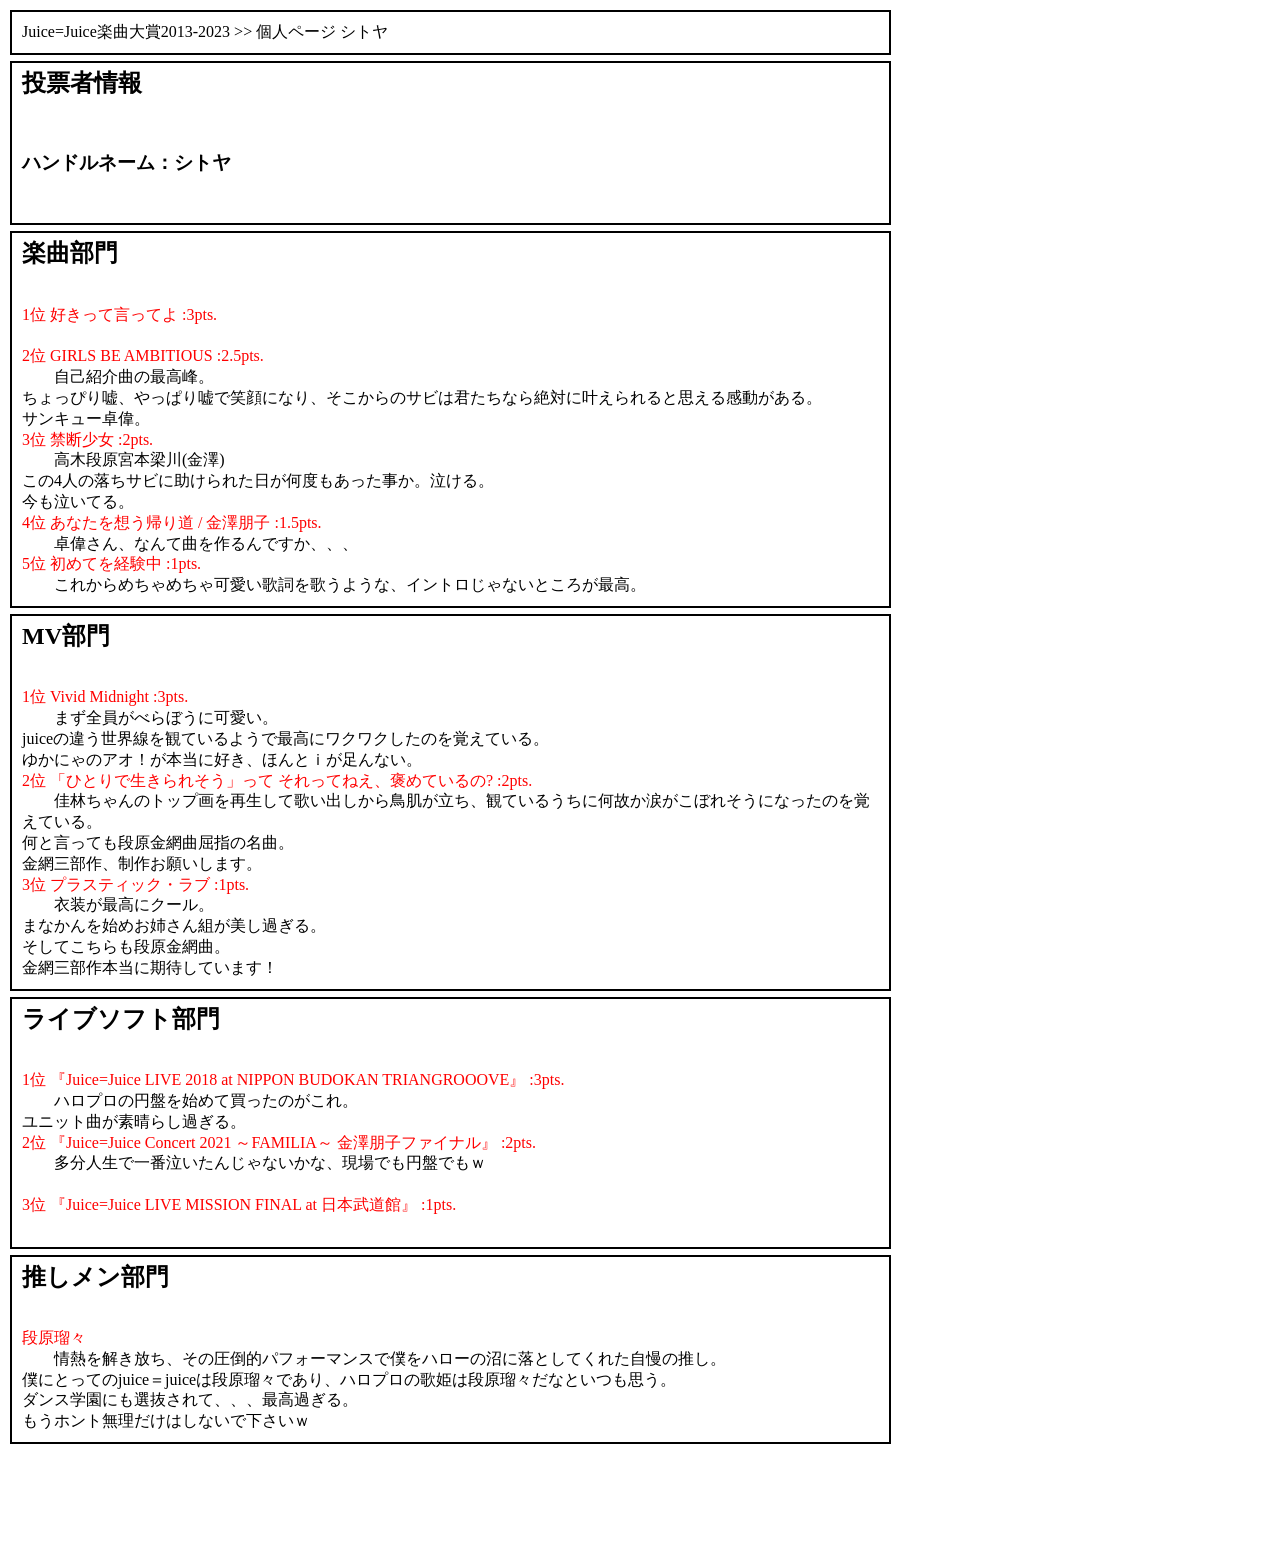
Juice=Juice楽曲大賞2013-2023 (126, 31)
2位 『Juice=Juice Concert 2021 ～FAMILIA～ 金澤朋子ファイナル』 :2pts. (279, 1142)
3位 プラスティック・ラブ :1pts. (135, 884)
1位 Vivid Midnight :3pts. (105, 696)
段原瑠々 (54, 1337)
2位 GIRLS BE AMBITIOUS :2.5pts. (143, 355)
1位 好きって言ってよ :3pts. (119, 314)
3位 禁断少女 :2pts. (87, 439)
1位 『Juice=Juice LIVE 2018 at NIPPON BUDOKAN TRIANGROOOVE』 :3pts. (293, 1079)
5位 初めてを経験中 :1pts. (111, 563)
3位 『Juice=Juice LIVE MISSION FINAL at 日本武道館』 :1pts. (239, 1204)
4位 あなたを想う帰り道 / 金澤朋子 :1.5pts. (172, 522)
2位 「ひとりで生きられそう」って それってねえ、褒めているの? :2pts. (277, 780)
